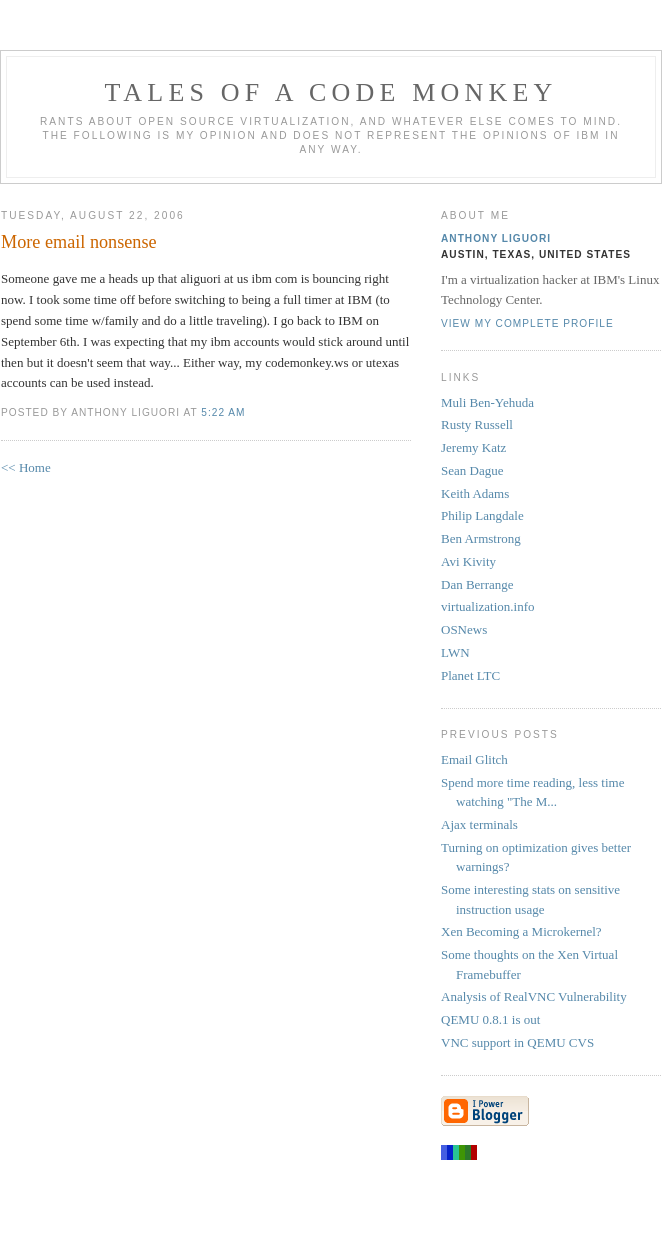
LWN (455, 652)
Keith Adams (475, 493)
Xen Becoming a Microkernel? (521, 931)
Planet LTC (470, 675)
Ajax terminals (479, 824)
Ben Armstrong (481, 538)
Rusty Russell (477, 424)
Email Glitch (474, 759)
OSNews (464, 629)
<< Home (26, 467)
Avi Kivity (468, 561)
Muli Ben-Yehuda (487, 402)
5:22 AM (223, 412)
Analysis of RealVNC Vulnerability (534, 996)
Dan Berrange (477, 584)
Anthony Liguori (496, 238)
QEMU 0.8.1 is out (490, 1019)
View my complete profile (527, 323)
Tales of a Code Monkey (330, 92)
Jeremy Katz (473, 447)
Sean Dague (472, 470)
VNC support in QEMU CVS (517, 1042)
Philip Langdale (482, 515)
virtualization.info (488, 606)
